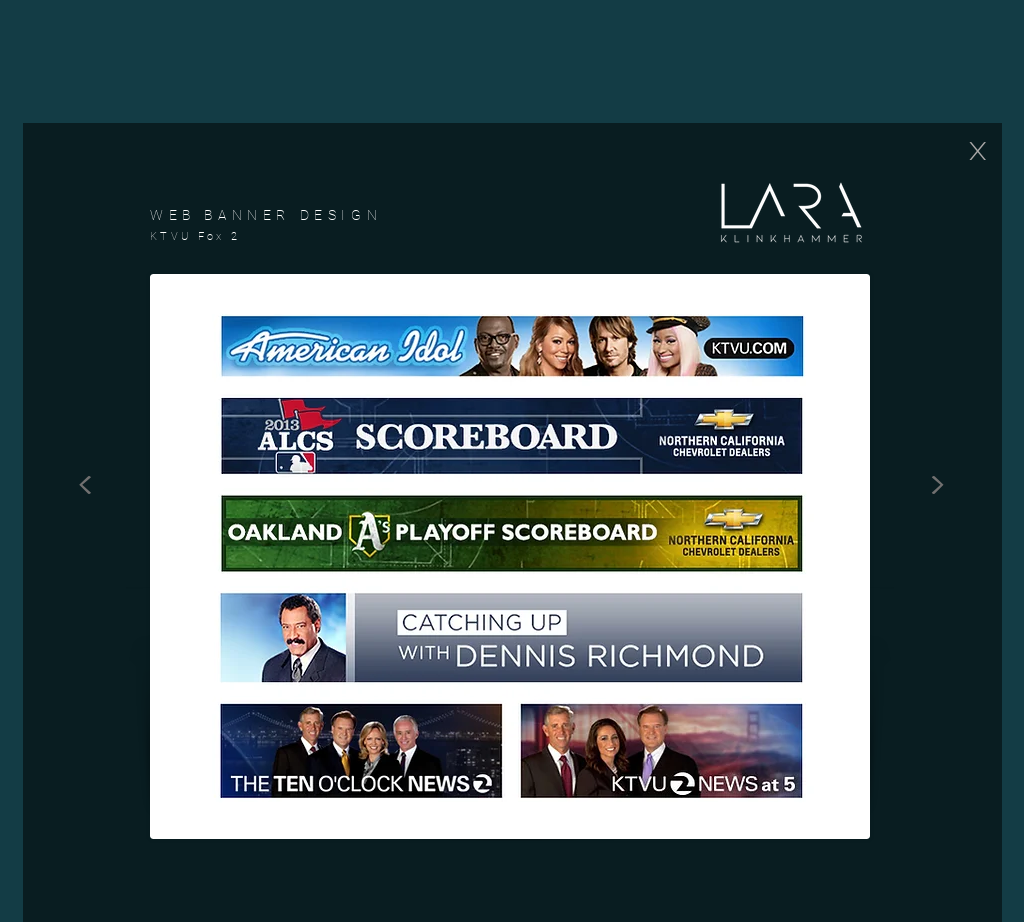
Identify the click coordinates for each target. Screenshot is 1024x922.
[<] (85, 480)
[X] (977, 150)
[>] (937, 480)
